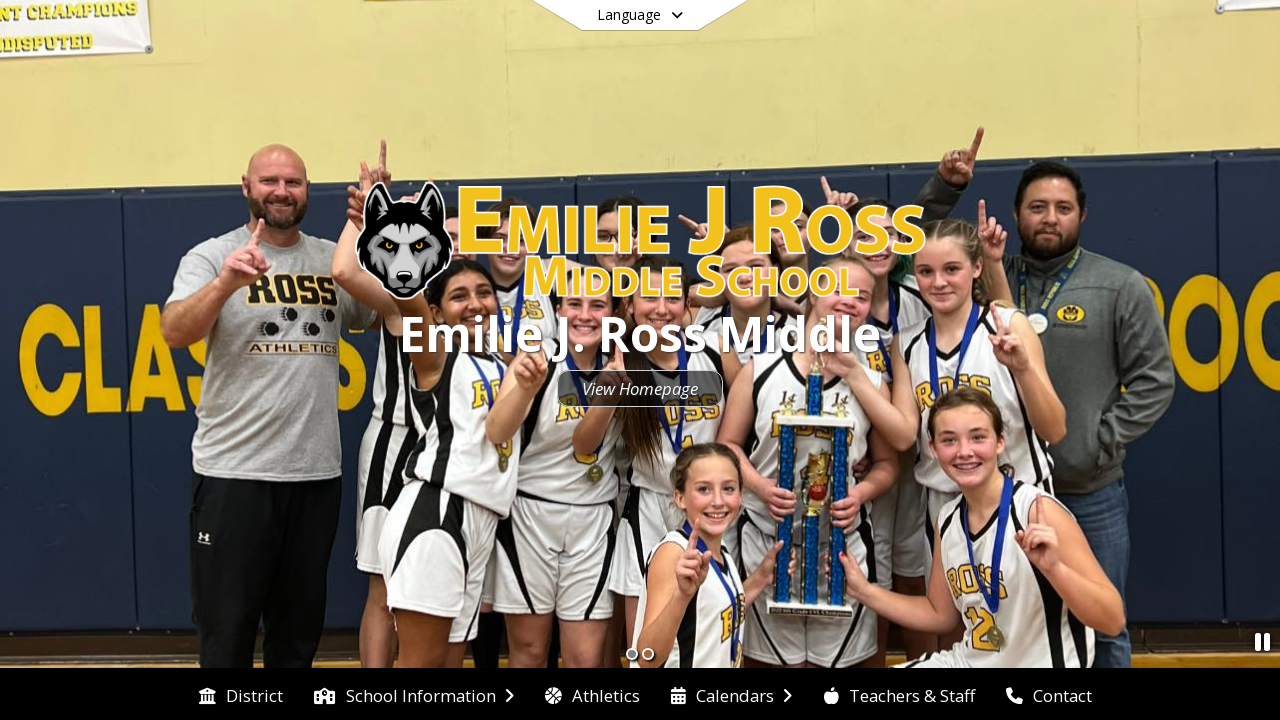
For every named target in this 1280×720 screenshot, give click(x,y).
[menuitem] (241, 694)
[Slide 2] (648, 654)
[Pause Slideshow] (1262, 641)
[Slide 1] (632, 654)
